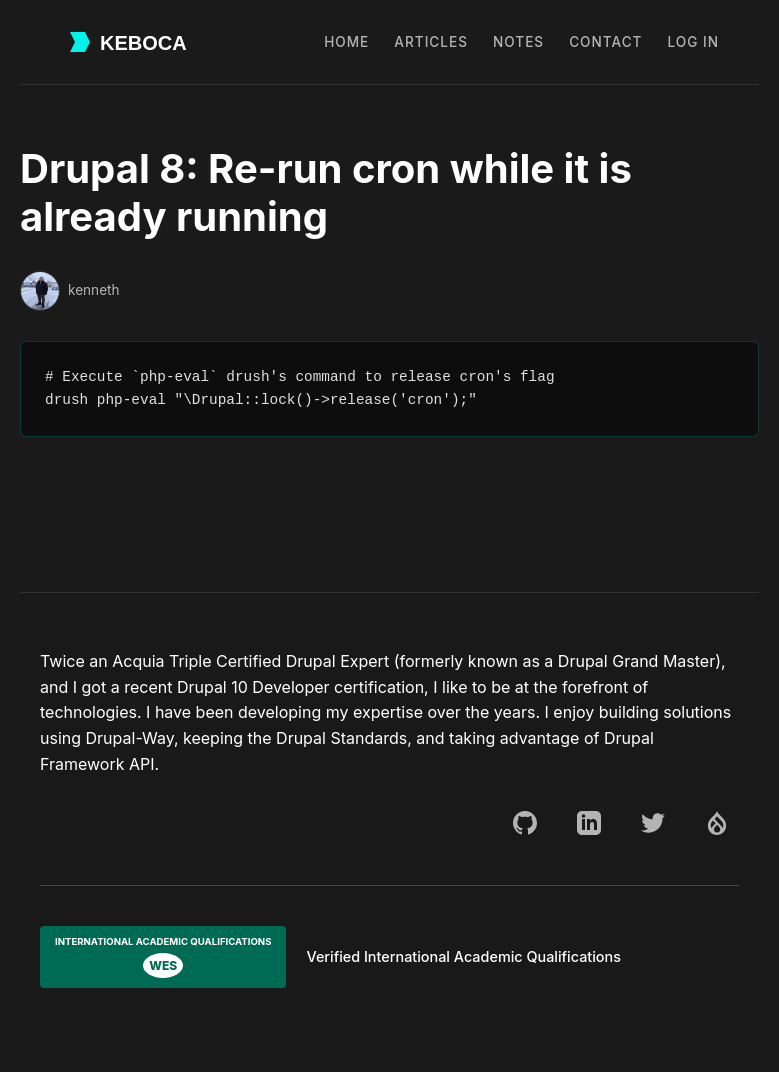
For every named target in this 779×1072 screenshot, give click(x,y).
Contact (605, 42)
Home (346, 42)
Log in (694, 42)
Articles (431, 42)
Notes (518, 42)
